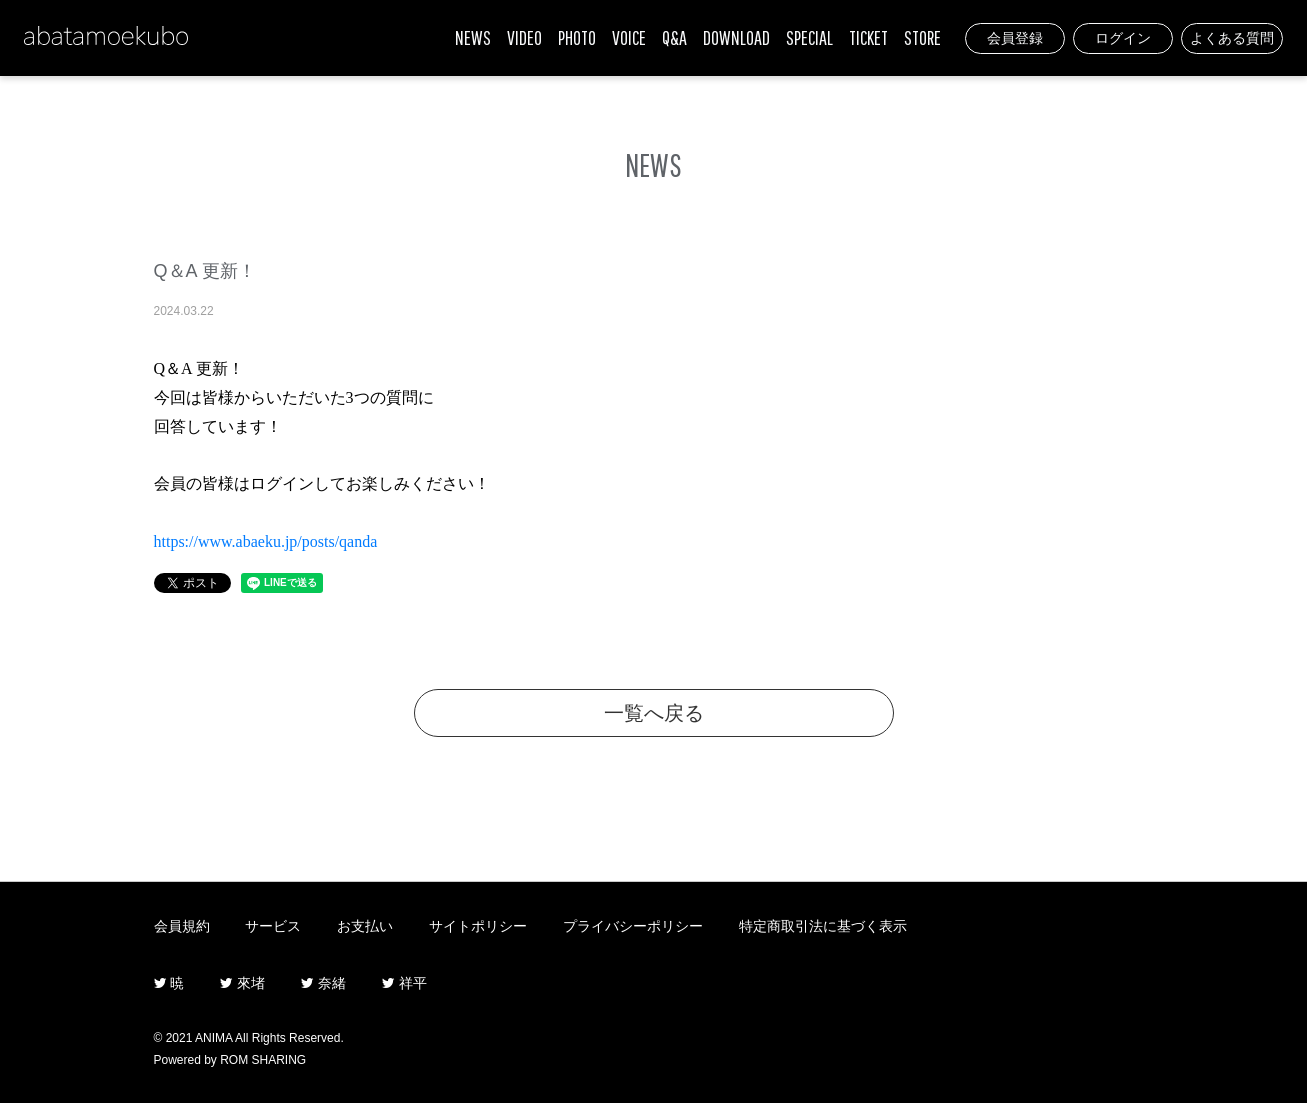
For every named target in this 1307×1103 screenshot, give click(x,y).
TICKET (868, 37)
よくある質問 (1232, 38)
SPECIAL (809, 37)
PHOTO (577, 37)
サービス (273, 926)
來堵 (242, 983)
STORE (922, 37)
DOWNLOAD (736, 37)
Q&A (674, 37)
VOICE (629, 37)
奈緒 (323, 983)
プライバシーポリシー (633, 926)
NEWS (473, 37)
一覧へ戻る (654, 713)
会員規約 (182, 926)
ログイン (1123, 38)
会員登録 (1015, 38)
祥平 (404, 983)
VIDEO (524, 37)
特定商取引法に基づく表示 (823, 926)
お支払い (365, 926)
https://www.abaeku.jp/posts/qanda (266, 541)
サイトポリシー (478, 926)
